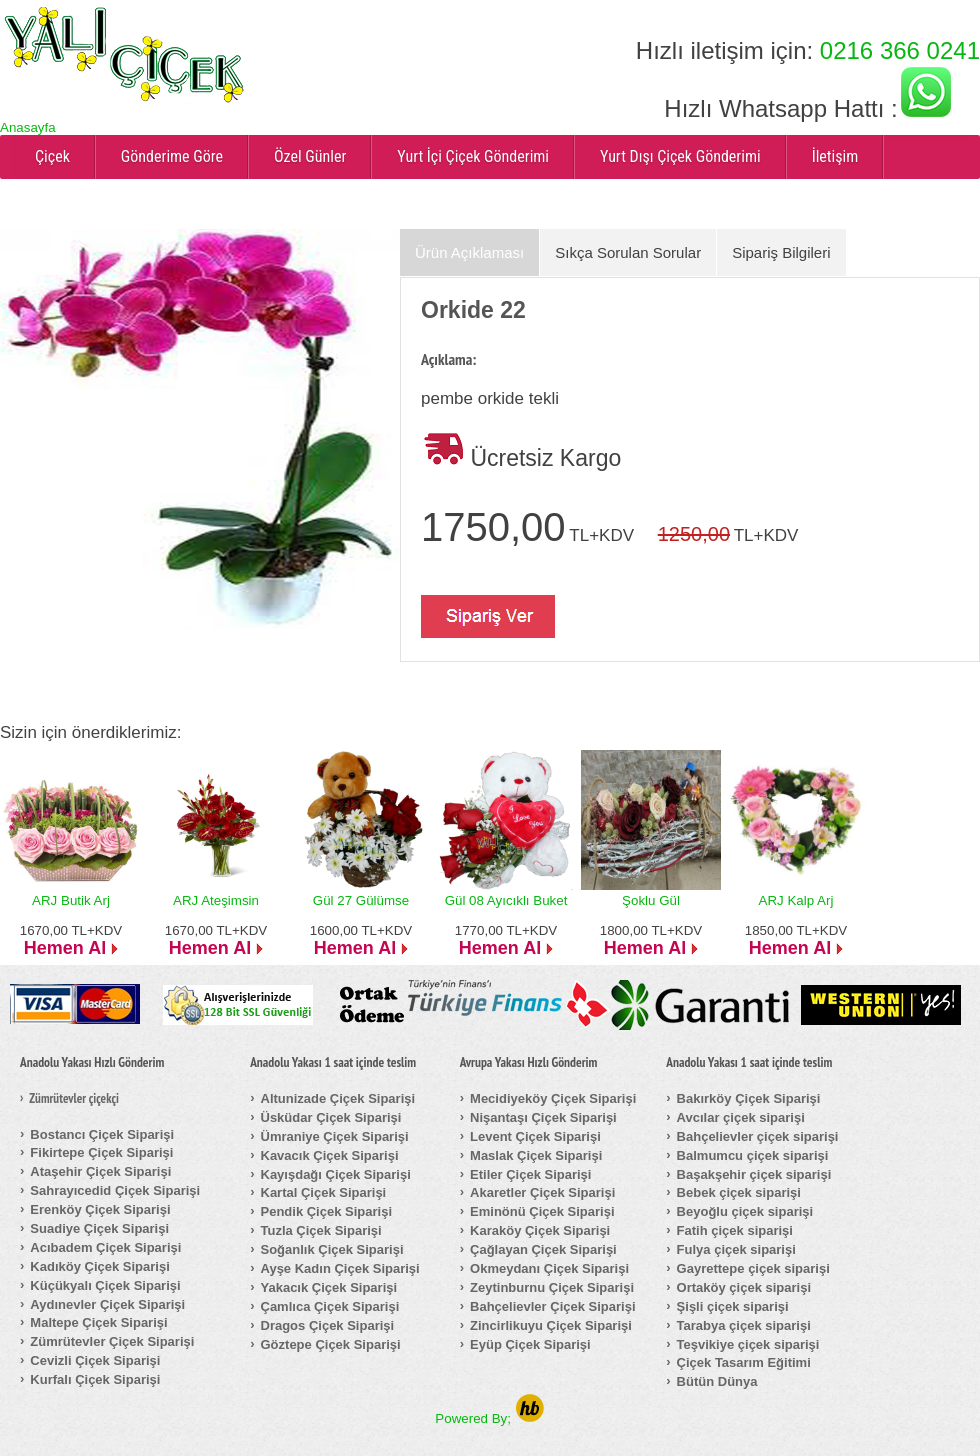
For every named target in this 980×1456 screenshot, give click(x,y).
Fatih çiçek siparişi (735, 1230)
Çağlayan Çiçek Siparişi (543, 1249)
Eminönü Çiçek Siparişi (542, 1211)
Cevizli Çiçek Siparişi (95, 1360)
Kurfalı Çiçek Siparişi (95, 1379)
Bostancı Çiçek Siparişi (102, 1134)
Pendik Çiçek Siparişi (327, 1211)
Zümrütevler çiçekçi (74, 1099)
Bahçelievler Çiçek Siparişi (552, 1306)
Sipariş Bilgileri (781, 252)
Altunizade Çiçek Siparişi (338, 1098)
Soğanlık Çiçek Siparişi (332, 1249)
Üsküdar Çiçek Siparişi (331, 1117)
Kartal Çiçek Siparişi (324, 1192)
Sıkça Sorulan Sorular (628, 252)
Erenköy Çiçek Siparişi (100, 1209)
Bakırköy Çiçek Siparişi (749, 1098)
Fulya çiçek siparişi (736, 1249)
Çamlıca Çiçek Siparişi (330, 1306)
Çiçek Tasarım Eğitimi (744, 1362)
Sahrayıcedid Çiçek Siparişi (115, 1190)
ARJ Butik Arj (71, 900)
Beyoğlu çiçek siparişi (745, 1211)
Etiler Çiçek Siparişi (530, 1174)
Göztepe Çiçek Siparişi (331, 1344)
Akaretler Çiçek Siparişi (542, 1192)
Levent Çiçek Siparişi (535, 1136)
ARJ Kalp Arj (796, 900)
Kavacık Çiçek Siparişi (330, 1155)
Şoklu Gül (651, 900)
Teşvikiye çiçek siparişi (748, 1344)
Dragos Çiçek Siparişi (328, 1325)
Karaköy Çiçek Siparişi (540, 1230)
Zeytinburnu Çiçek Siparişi (552, 1287)
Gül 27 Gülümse (361, 900)
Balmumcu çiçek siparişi (753, 1155)
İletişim (835, 156)
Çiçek (52, 156)
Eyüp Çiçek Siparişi (530, 1344)
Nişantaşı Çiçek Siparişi (543, 1117)
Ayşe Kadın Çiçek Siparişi (340, 1268)
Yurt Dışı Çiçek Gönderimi (680, 156)
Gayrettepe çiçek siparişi (753, 1268)
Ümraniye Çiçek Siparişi (335, 1136)
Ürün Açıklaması (469, 252)
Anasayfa (28, 127)
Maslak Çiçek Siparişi (536, 1155)
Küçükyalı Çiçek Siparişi (105, 1285)
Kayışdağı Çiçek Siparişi (336, 1174)
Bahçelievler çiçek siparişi (758, 1136)
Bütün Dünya (717, 1381)
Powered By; (489, 1418)
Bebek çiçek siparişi (739, 1192)
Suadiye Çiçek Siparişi (99, 1228)
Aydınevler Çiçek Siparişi (107, 1304)
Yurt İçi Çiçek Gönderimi (473, 156)
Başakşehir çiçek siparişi (754, 1174)
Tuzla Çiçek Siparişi (321, 1230)
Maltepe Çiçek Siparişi (98, 1322)
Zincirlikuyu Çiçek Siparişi (551, 1325)
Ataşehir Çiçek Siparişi (100, 1171)
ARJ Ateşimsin (216, 900)
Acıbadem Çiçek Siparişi (105, 1247)
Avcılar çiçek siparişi (741, 1117)
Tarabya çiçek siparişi (744, 1325)
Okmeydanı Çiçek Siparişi (549, 1268)
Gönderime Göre (172, 156)
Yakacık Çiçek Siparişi (329, 1287)
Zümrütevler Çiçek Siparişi (112, 1341)
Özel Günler (310, 156)
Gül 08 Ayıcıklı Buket (506, 900)
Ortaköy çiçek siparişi (744, 1287)
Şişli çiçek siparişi (733, 1306)
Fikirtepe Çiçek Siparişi (101, 1152)
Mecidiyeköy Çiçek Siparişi (553, 1098)
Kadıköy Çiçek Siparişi (99, 1266)
